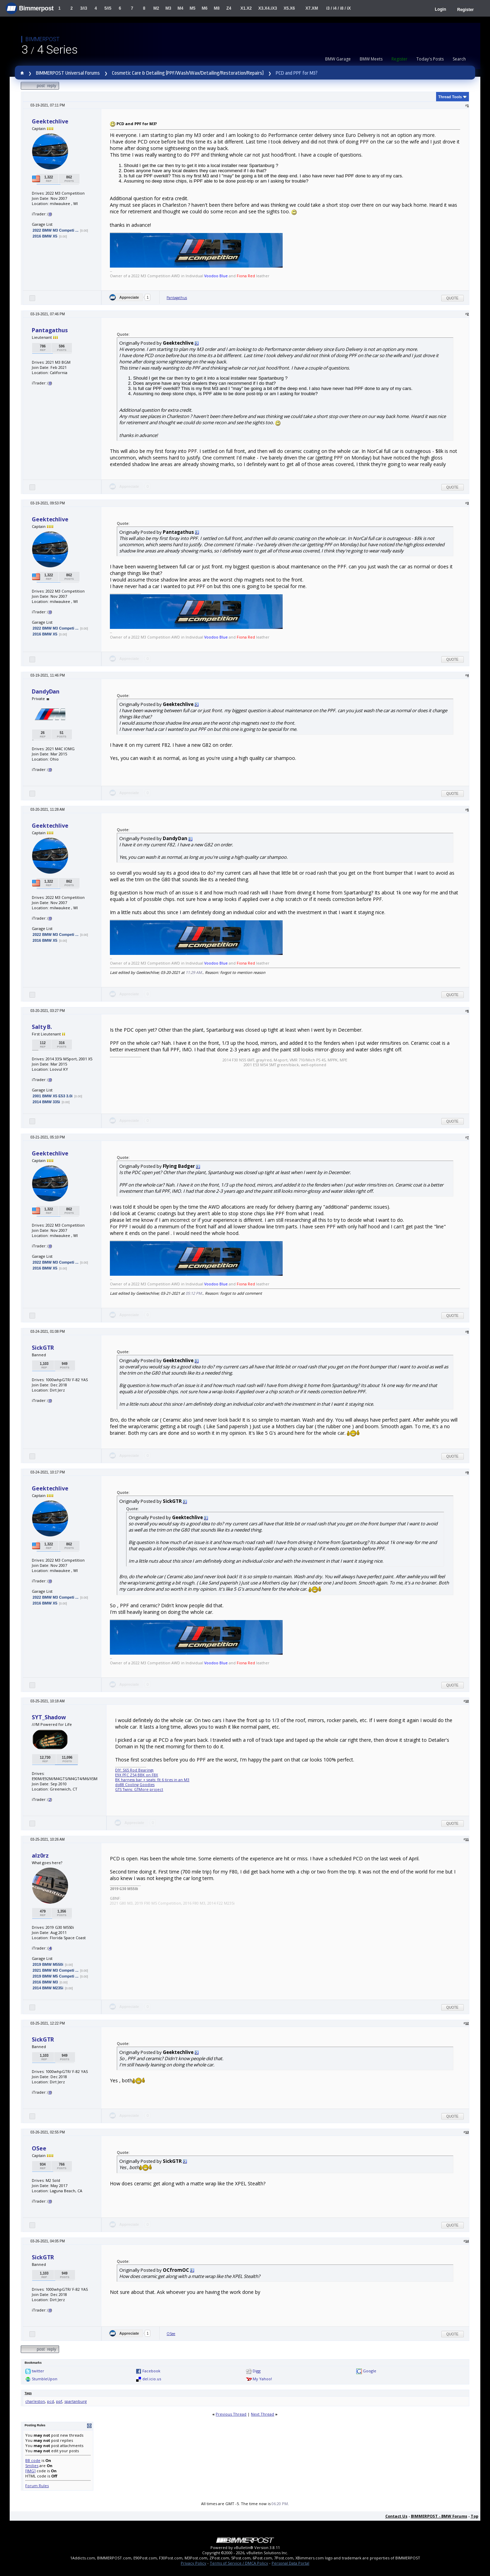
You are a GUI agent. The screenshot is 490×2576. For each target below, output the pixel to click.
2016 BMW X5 (44, 236)
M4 (180, 8)
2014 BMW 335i (46, 1102)
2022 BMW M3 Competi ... (55, 230)
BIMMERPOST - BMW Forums (439, 2516)
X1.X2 (246, 8)
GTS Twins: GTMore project (139, 1789)
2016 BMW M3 (45, 1982)
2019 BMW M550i (47, 1964)
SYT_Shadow (49, 1717)
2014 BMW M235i (47, 1988)
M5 (193, 8)
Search (459, 59)
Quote (452, 298)
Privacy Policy (193, 2563)
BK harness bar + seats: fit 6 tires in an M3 (152, 1779)
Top (474, 2516)
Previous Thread (231, 2414)
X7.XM (311, 8)
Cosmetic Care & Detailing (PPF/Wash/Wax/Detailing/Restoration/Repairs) (188, 73)
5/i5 (107, 8)
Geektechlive (50, 121)
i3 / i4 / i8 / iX (338, 8)
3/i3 (83, 8)
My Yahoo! (262, 2378)
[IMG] (30, 2470)
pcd (50, 2401)
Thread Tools (450, 97)
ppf (59, 2401)
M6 (205, 8)
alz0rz (40, 1855)
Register (465, 9)
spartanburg (75, 2401)
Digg (257, 2370)
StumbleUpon (44, 2378)
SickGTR (43, 1347)
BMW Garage (338, 59)
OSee (39, 2148)
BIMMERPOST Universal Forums (68, 73)
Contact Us (396, 2516)
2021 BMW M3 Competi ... (55, 1970)
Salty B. (42, 1027)
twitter (38, 2370)
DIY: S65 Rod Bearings (134, 1770)
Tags (28, 2393)
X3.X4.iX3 (267, 8)
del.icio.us (151, 2378)
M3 (168, 8)
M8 (217, 8)
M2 (156, 8)
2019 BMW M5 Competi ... (55, 1976)
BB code (32, 2460)
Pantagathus (177, 297)
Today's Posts (430, 59)
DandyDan (45, 691)
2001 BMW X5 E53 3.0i (52, 1096)
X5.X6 (289, 8)
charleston (35, 2401)
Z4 (228, 8)
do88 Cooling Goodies (134, 1784)
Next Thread (262, 2414)
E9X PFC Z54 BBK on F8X (136, 1775)
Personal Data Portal (290, 2563)
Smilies (31, 2465)
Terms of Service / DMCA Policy (239, 2563)
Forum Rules (37, 2485)
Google (369, 2370)
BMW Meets (371, 59)
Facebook (151, 2370)
